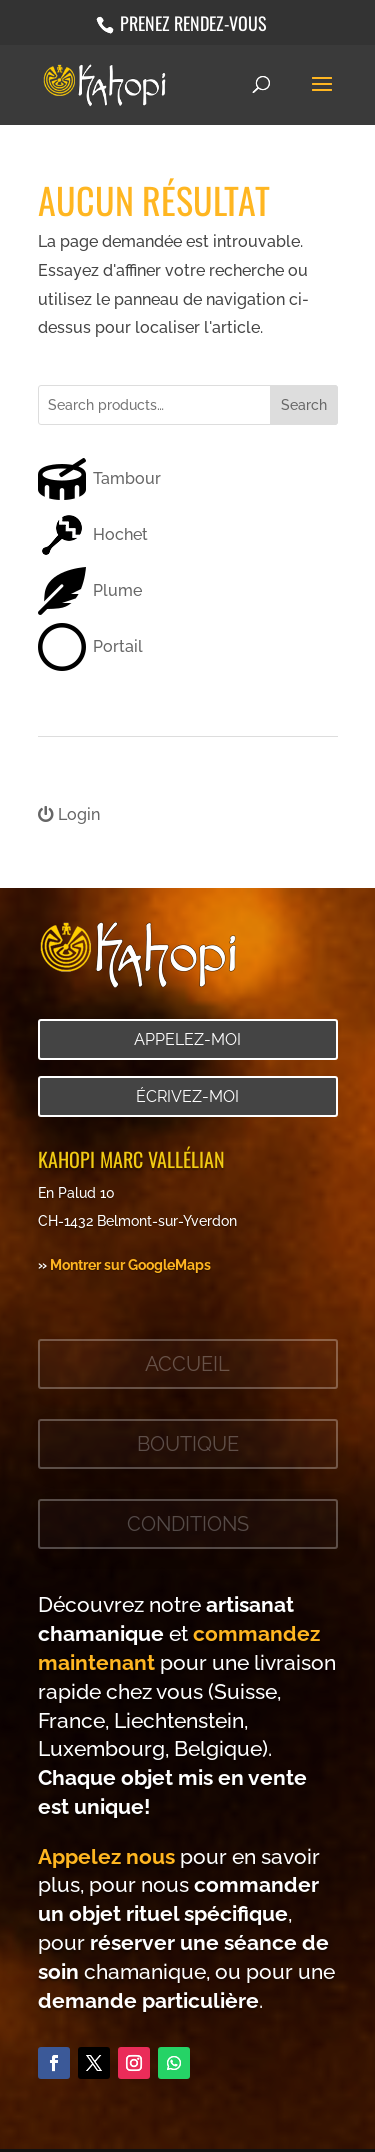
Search (304, 405)
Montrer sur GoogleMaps (130, 1264)
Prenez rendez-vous (191, 23)
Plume (117, 590)
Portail (118, 646)
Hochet (120, 534)
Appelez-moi (187, 1039)
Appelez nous (106, 1856)
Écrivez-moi (187, 1096)
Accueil (187, 1364)
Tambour (127, 478)
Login (69, 814)
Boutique (188, 1444)
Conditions (188, 1524)
